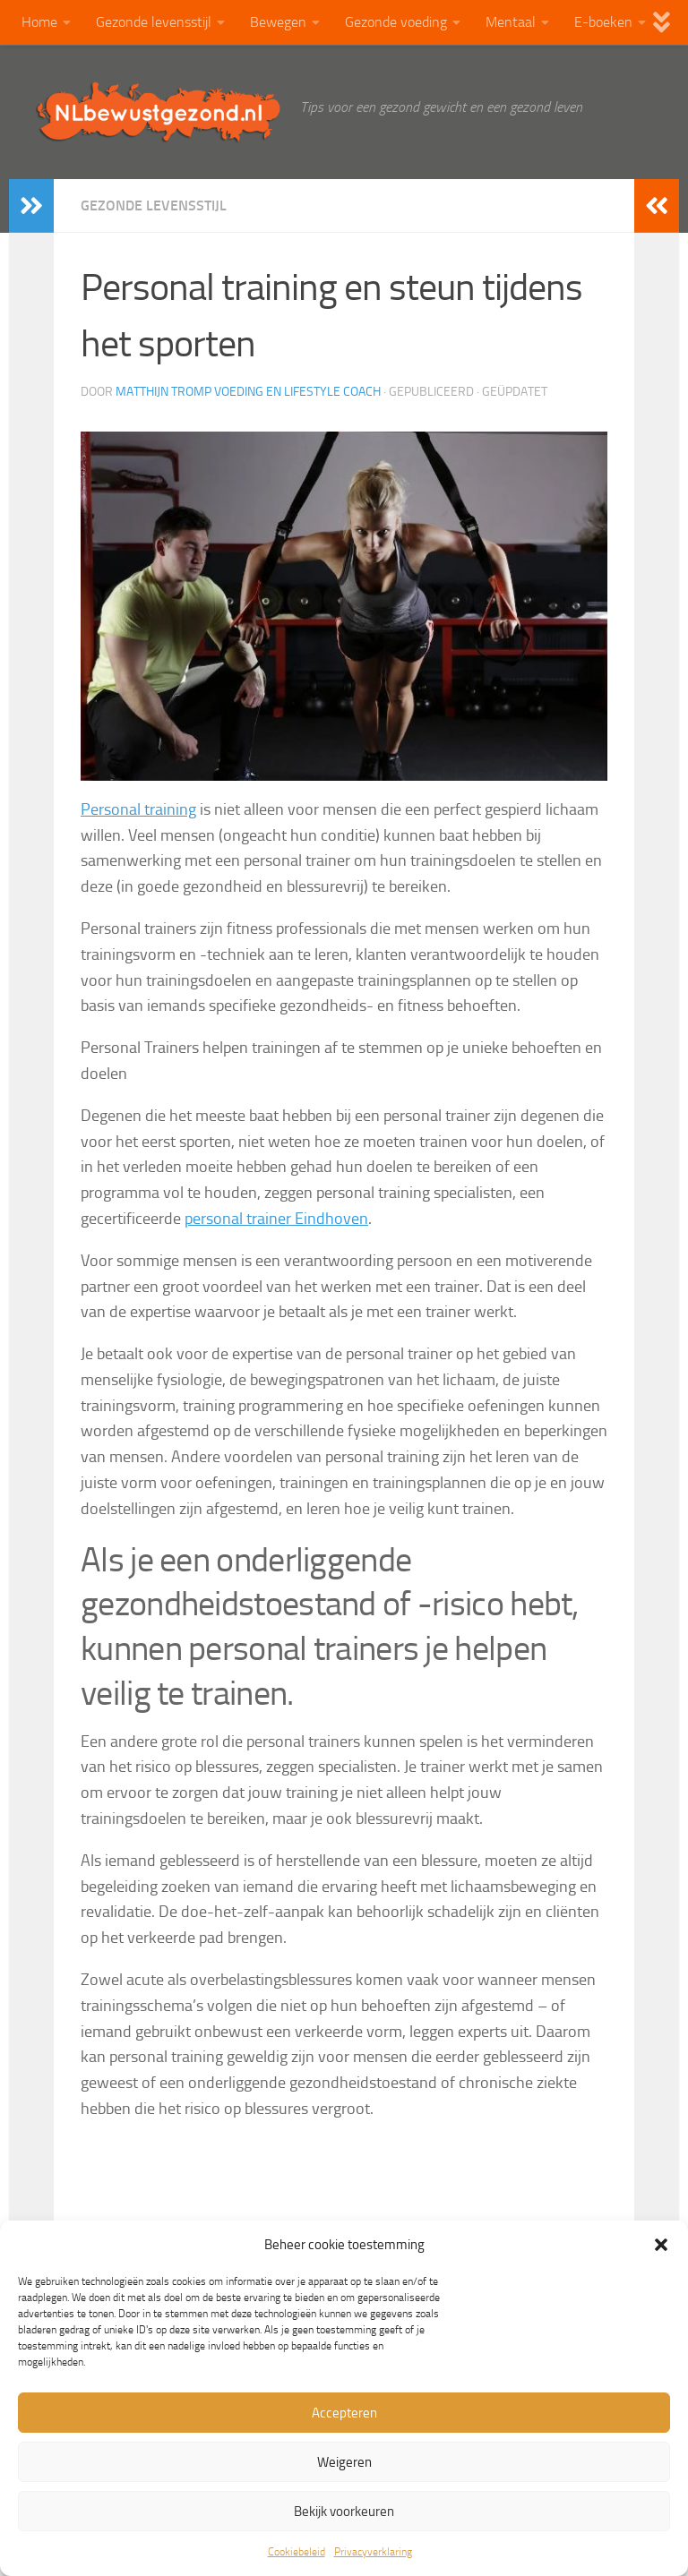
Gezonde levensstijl (153, 21)
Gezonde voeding (396, 21)
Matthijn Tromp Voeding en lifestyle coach (248, 391)
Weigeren (344, 2462)
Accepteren (344, 2413)
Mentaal (511, 21)
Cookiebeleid (296, 2552)
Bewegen (278, 21)
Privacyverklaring (373, 2552)
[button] (661, 2245)
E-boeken (603, 21)
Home (39, 21)
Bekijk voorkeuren (344, 2511)
